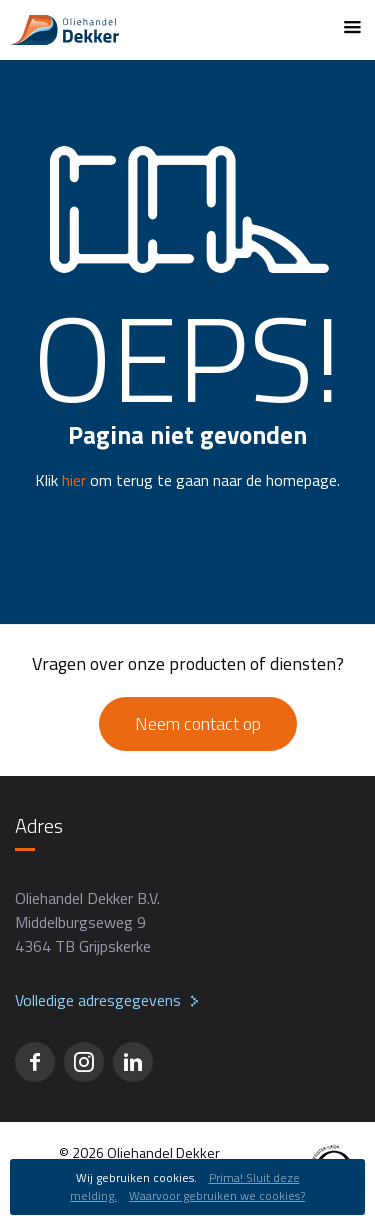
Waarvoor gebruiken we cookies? (217, 1195)
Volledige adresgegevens (98, 1000)
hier (74, 480)
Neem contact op (198, 723)
